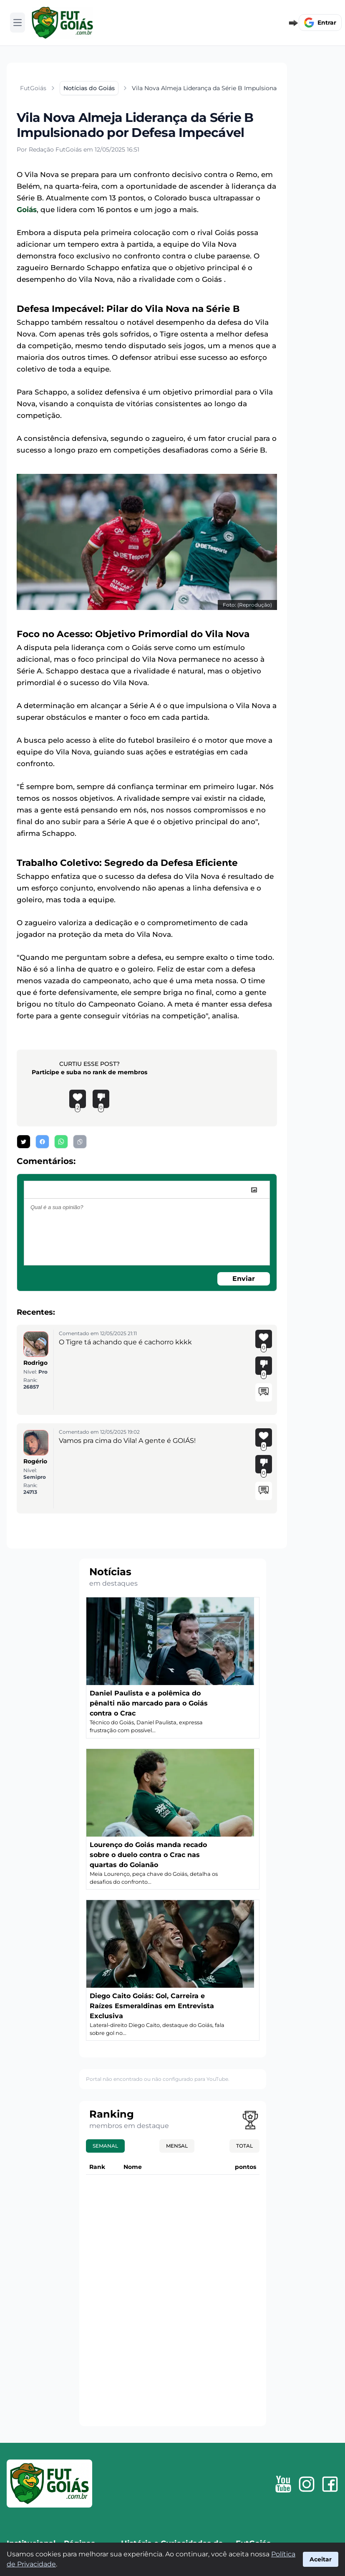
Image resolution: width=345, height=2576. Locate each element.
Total (244, 2146)
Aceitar (321, 2559)
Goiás (27, 209)
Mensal (177, 2146)
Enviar (243, 1279)
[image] (254, 1190)
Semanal (105, 2146)
